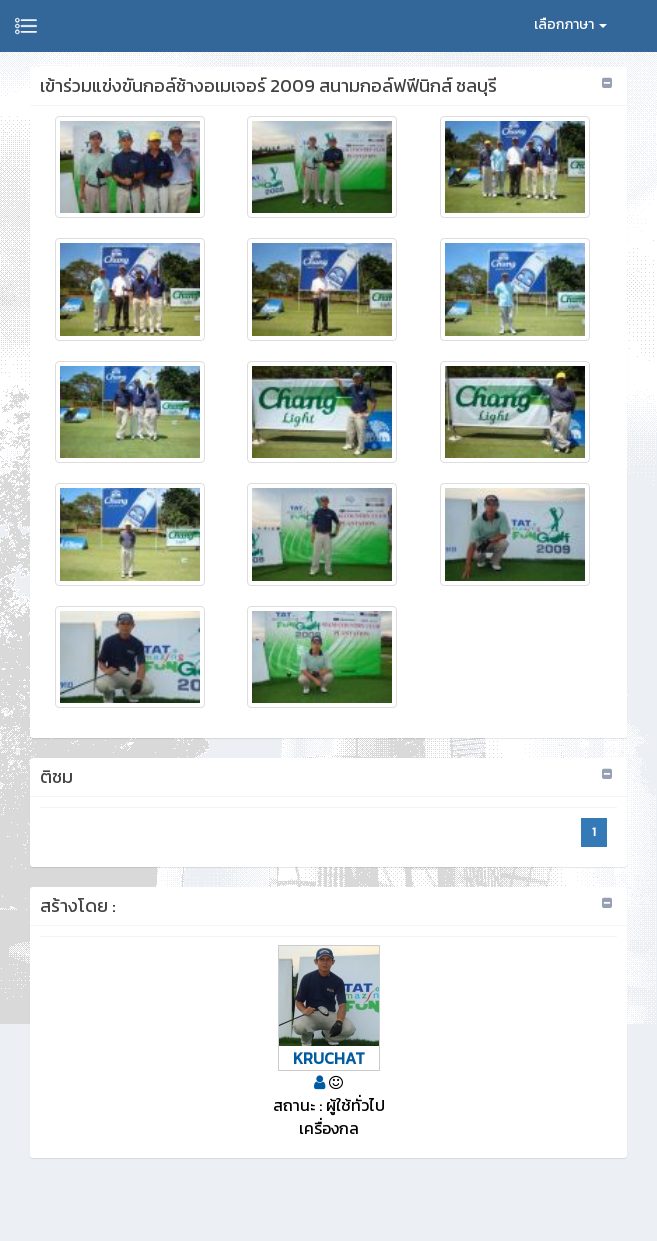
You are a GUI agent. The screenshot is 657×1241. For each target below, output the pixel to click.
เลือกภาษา (570, 24)
